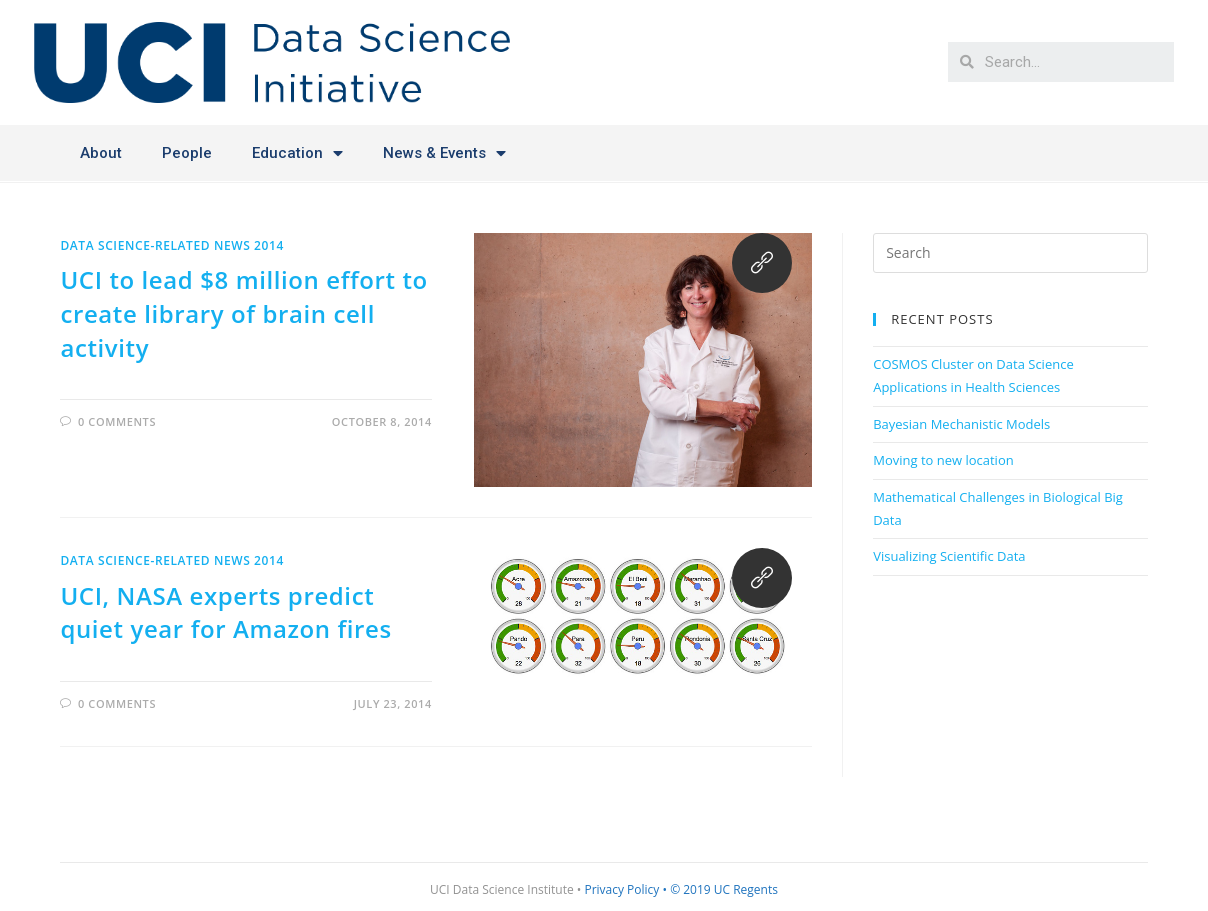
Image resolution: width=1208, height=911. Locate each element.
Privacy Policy (621, 889)
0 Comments (117, 421)
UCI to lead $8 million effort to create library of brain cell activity (243, 313)
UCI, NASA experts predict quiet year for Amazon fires (225, 612)
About (101, 153)
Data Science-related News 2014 (172, 245)
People (187, 153)
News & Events (444, 153)
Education (297, 153)
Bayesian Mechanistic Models (961, 424)
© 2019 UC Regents (724, 889)
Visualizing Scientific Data (949, 556)
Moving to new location (943, 460)
